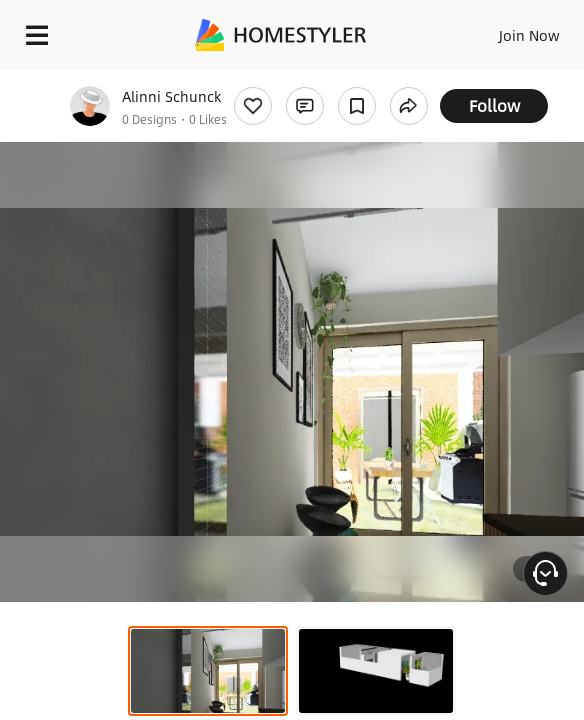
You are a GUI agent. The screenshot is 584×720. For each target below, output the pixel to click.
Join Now (529, 35)
